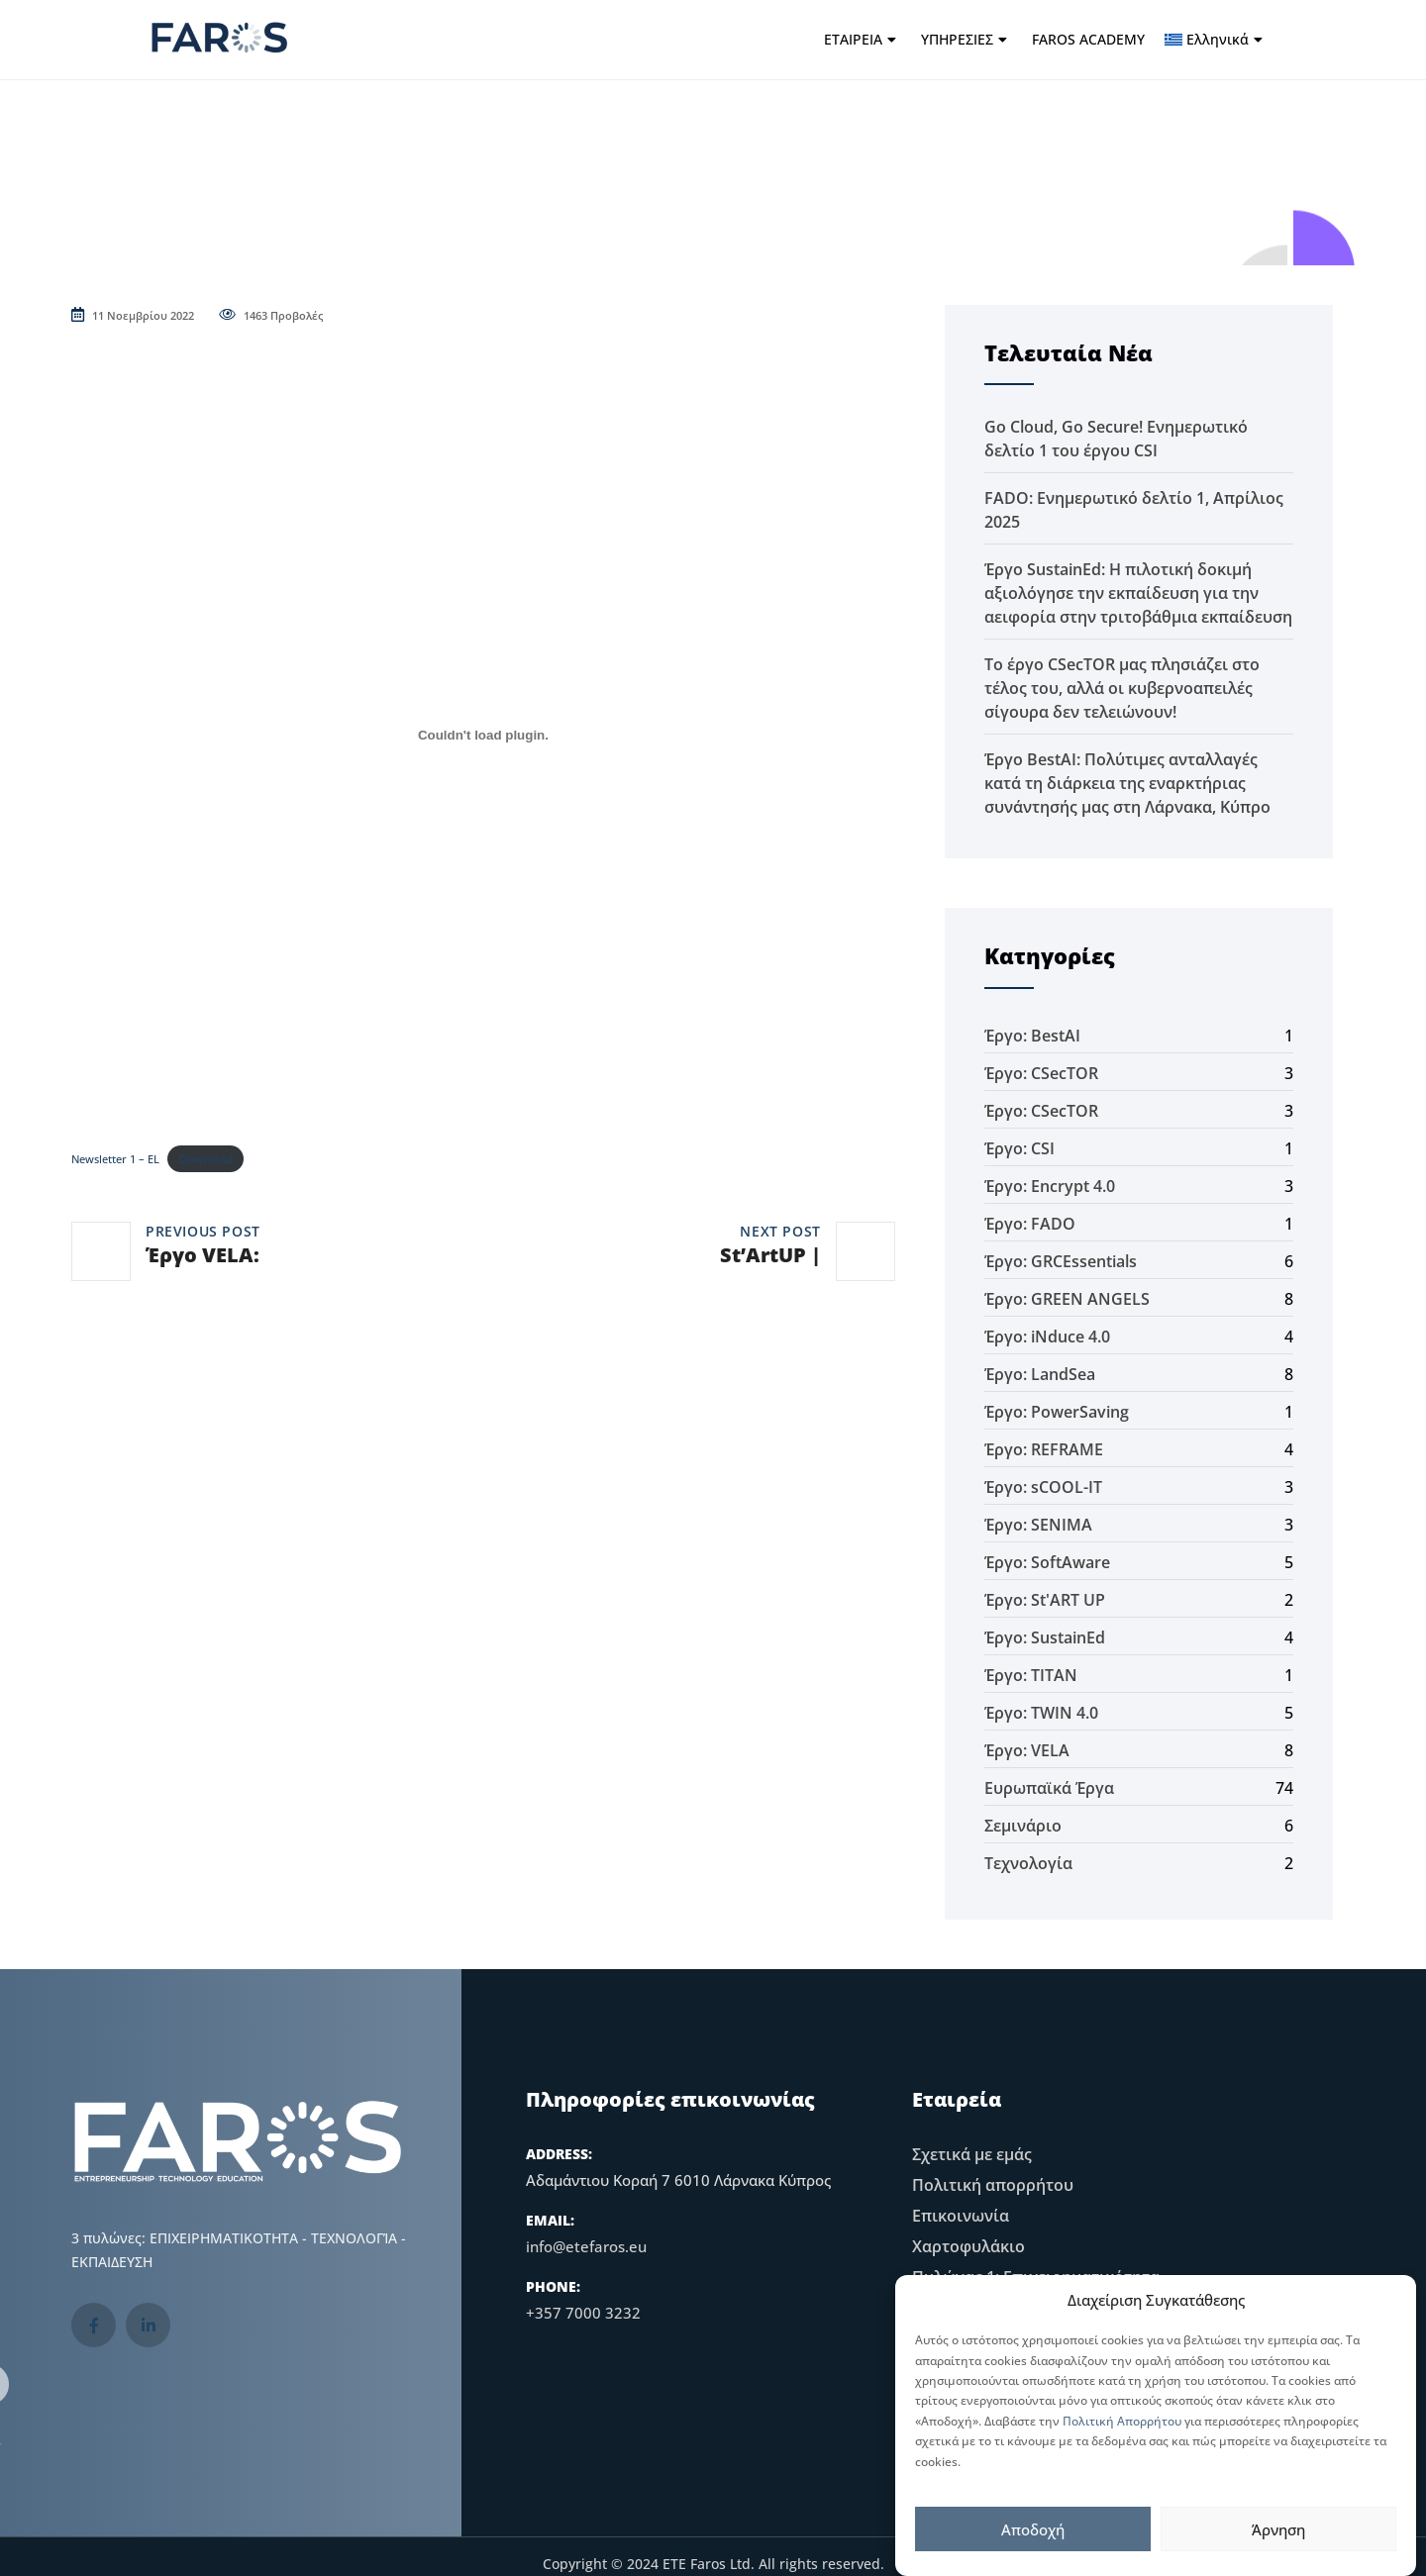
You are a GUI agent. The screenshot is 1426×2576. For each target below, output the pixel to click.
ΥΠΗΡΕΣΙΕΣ (964, 39)
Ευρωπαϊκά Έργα (1049, 1788)
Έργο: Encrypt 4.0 (1049, 1186)
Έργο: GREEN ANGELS (1067, 1299)
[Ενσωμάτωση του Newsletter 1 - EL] (483, 736)
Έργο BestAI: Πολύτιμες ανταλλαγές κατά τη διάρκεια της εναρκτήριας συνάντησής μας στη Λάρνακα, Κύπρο (1127, 783)
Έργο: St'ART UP (1044, 1600)
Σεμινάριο (1023, 1825)
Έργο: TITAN (1030, 1675)
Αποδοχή (1033, 2529)
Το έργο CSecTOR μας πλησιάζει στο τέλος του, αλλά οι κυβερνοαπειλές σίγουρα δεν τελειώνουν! (1122, 688)
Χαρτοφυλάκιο (968, 2246)
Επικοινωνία (960, 2216)
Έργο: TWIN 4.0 (1041, 1713)
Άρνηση (1278, 2529)
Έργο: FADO (1029, 1224)
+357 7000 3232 (583, 2313)
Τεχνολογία (1028, 1863)
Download (206, 1158)
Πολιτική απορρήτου (992, 2185)
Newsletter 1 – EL (115, 1158)
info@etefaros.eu (586, 2246)
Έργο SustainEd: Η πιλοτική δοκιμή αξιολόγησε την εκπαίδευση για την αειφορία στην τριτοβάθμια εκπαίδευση (1138, 593)
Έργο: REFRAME (1043, 1449)
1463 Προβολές (271, 315)
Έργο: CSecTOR (1041, 1073)
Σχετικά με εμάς (972, 2154)
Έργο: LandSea (1039, 1374)
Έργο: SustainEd (1044, 1637)
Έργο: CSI (1019, 1148)
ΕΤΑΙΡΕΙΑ (860, 39)
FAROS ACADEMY (1088, 39)
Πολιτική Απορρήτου (1122, 2421)
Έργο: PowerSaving (1056, 1412)
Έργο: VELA (1027, 1750)
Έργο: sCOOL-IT (1043, 1487)
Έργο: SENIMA (1038, 1525)
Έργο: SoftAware (1047, 1562)
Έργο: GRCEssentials (1060, 1261)
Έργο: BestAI (1032, 1035)
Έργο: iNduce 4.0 (1047, 1336)
